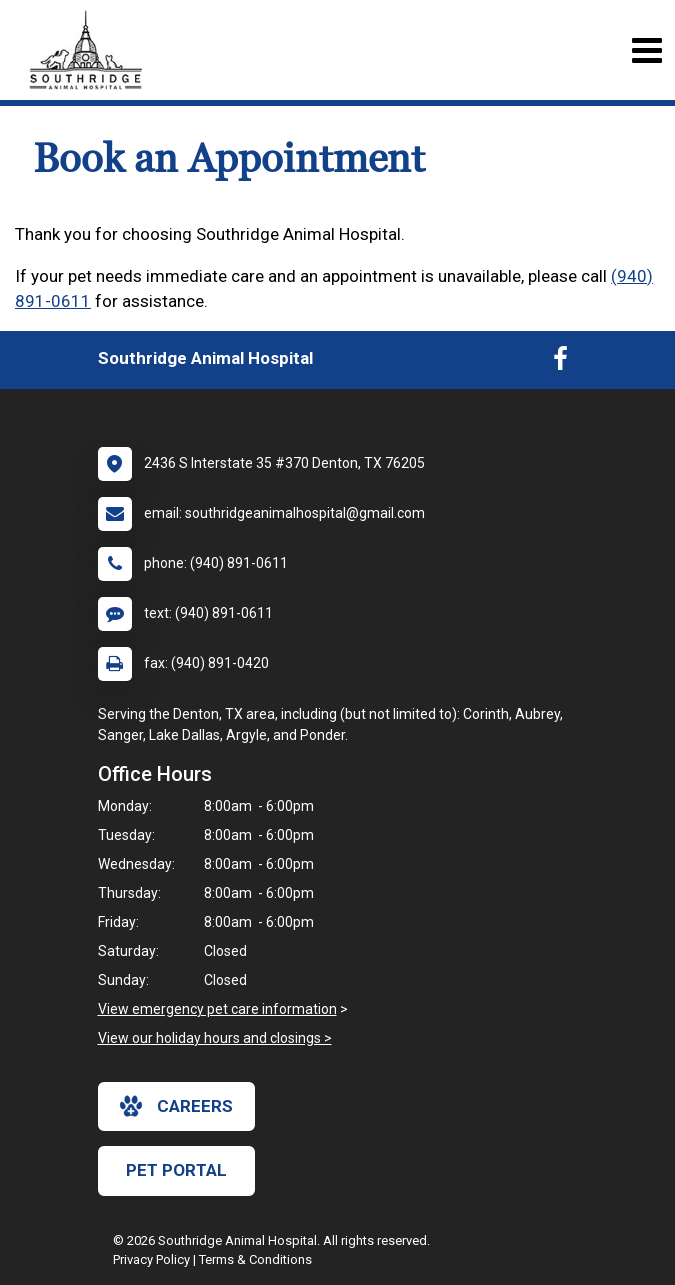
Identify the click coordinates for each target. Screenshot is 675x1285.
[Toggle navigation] (646, 50)
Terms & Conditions (255, 1259)
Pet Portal (176, 1170)
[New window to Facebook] (560, 363)
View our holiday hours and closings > (215, 1038)
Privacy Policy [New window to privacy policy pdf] (151, 1259)
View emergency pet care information (217, 1009)
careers (176, 1106)
